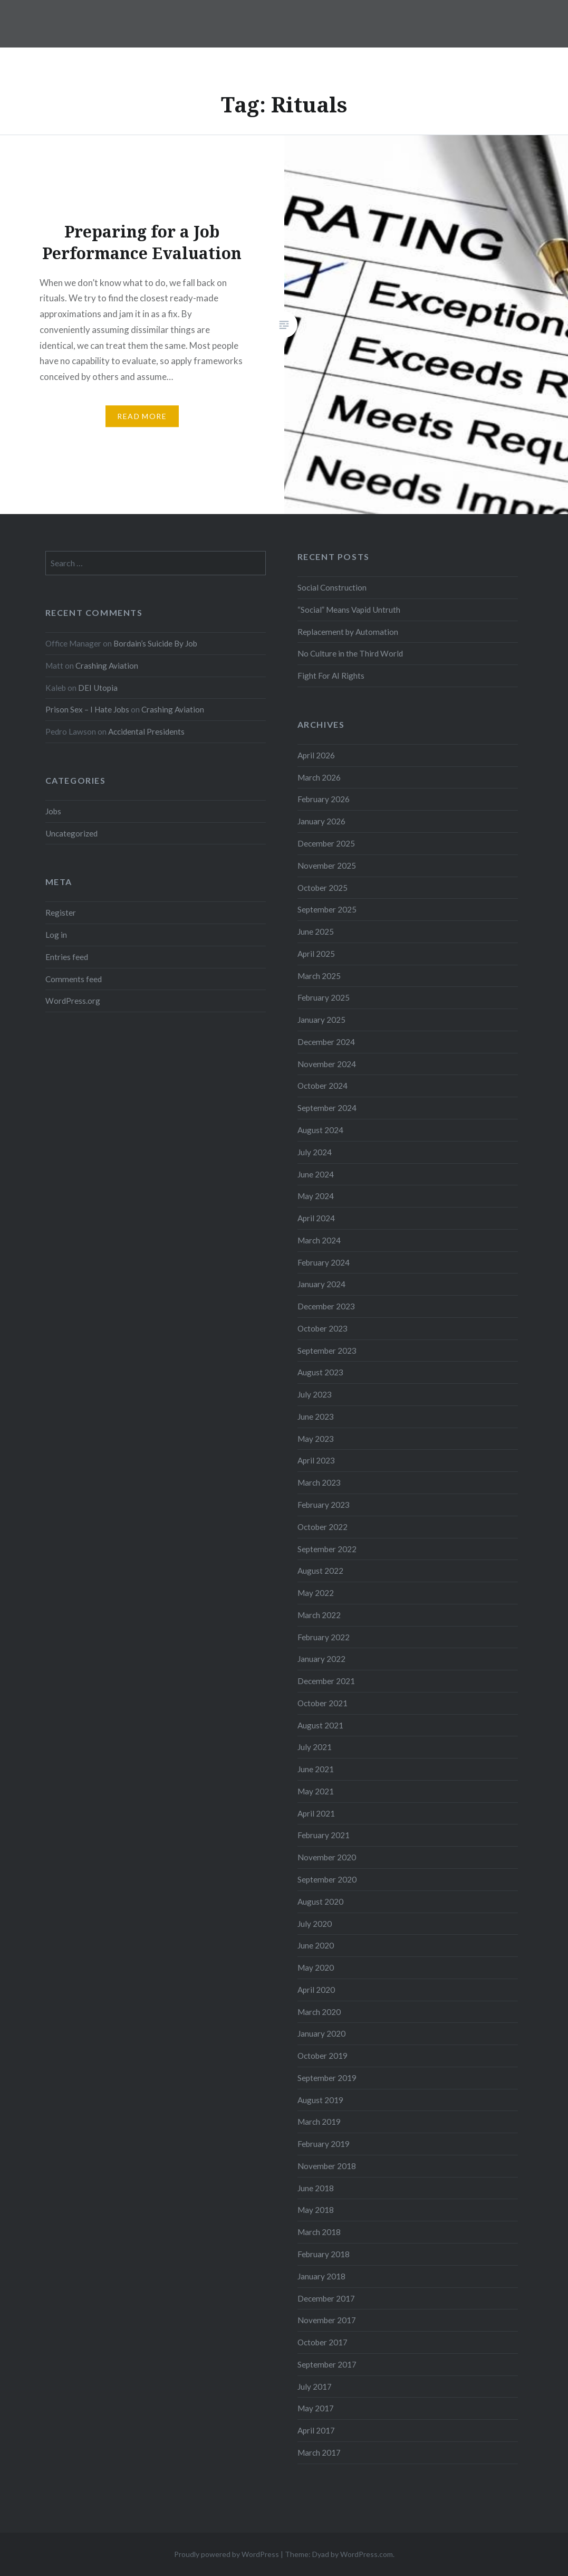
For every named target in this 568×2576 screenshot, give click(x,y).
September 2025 (327, 909)
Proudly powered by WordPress (226, 2554)
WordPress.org (72, 1000)
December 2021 (326, 1681)
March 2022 (319, 1615)
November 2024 (326, 1064)
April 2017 (316, 2430)
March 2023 (319, 1482)
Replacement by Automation (347, 631)
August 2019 (320, 2100)
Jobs (53, 811)
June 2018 (315, 2188)
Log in (56, 934)
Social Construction (332, 587)
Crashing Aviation (106, 665)
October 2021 (322, 1703)
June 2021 (315, 1769)
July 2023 (314, 1394)
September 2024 (327, 1108)
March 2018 (319, 2232)
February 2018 (323, 2254)
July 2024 (314, 1152)
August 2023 (320, 1372)
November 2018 (326, 2166)
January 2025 (321, 1019)
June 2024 (315, 1174)
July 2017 (314, 2386)
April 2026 (316, 755)
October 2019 (322, 2055)
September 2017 (327, 2364)
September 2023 (327, 1350)
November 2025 (326, 865)
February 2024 (323, 1262)
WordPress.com (366, 2554)
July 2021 (314, 1747)
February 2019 (323, 2144)
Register (60, 912)
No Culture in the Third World (350, 653)
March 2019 (319, 2121)
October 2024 (322, 1085)
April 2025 (316, 953)
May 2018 (315, 2209)
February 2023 (323, 1504)
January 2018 (321, 2276)
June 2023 (315, 1416)
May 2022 (315, 1593)
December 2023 (326, 1306)
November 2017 (326, 2320)
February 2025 (323, 997)
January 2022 (321, 1659)
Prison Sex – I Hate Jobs (87, 709)
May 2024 (315, 1196)
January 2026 (321, 821)
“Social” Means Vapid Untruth (348, 609)
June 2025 (315, 931)
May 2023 (315, 1438)
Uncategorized (71, 833)
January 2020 (321, 2033)
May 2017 (315, 2408)
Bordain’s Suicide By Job (155, 643)
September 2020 (327, 1879)
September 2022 (327, 1549)
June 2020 (315, 1945)
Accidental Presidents (146, 731)
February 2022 (323, 1637)
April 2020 (316, 1989)
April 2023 (316, 1460)
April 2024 (316, 1218)
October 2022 (322, 1527)
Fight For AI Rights (330, 675)
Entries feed (66, 957)
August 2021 (320, 1725)
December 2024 (326, 1042)
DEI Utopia (98, 687)
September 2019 (327, 2078)
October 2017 (322, 2342)
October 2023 (322, 1328)
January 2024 (321, 1284)
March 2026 (319, 777)
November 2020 (326, 1857)
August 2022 (320, 1570)
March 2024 (319, 1240)
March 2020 (319, 2012)
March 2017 (319, 2452)
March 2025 (319, 976)
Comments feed (73, 979)
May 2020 (315, 1967)
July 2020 (314, 1923)
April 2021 (316, 1813)
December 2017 (326, 2298)
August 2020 (320, 1901)
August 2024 (320, 1130)
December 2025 (326, 843)
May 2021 (315, 1791)
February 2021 (323, 1835)
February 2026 (323, 799)
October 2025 (322, 887)
